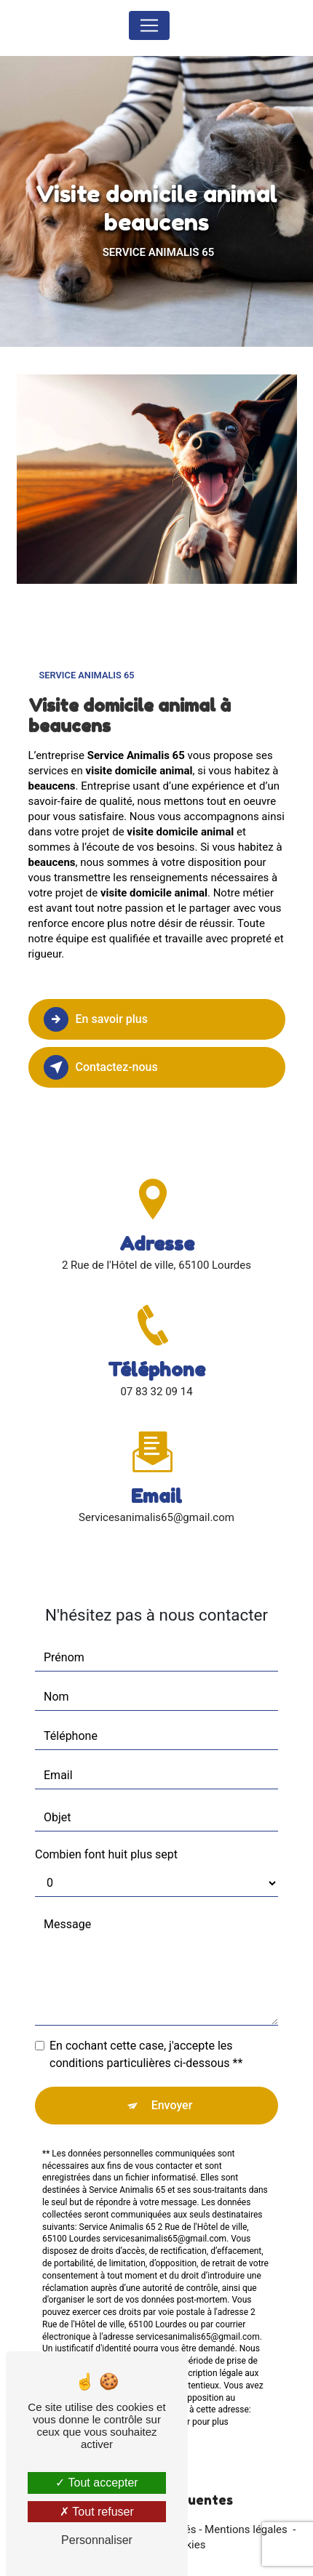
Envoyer (172, 2088)
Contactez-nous (101, 1067)
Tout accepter (96, 2482)
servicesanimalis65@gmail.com (156, 1500)
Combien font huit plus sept (106, 1837)
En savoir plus (96, 1019)
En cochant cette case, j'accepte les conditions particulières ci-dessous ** (145, 2037)
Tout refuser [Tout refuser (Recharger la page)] (97, 2511)
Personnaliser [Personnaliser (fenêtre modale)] (96, 2540)
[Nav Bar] (149, 25)
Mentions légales (246, 2529)
